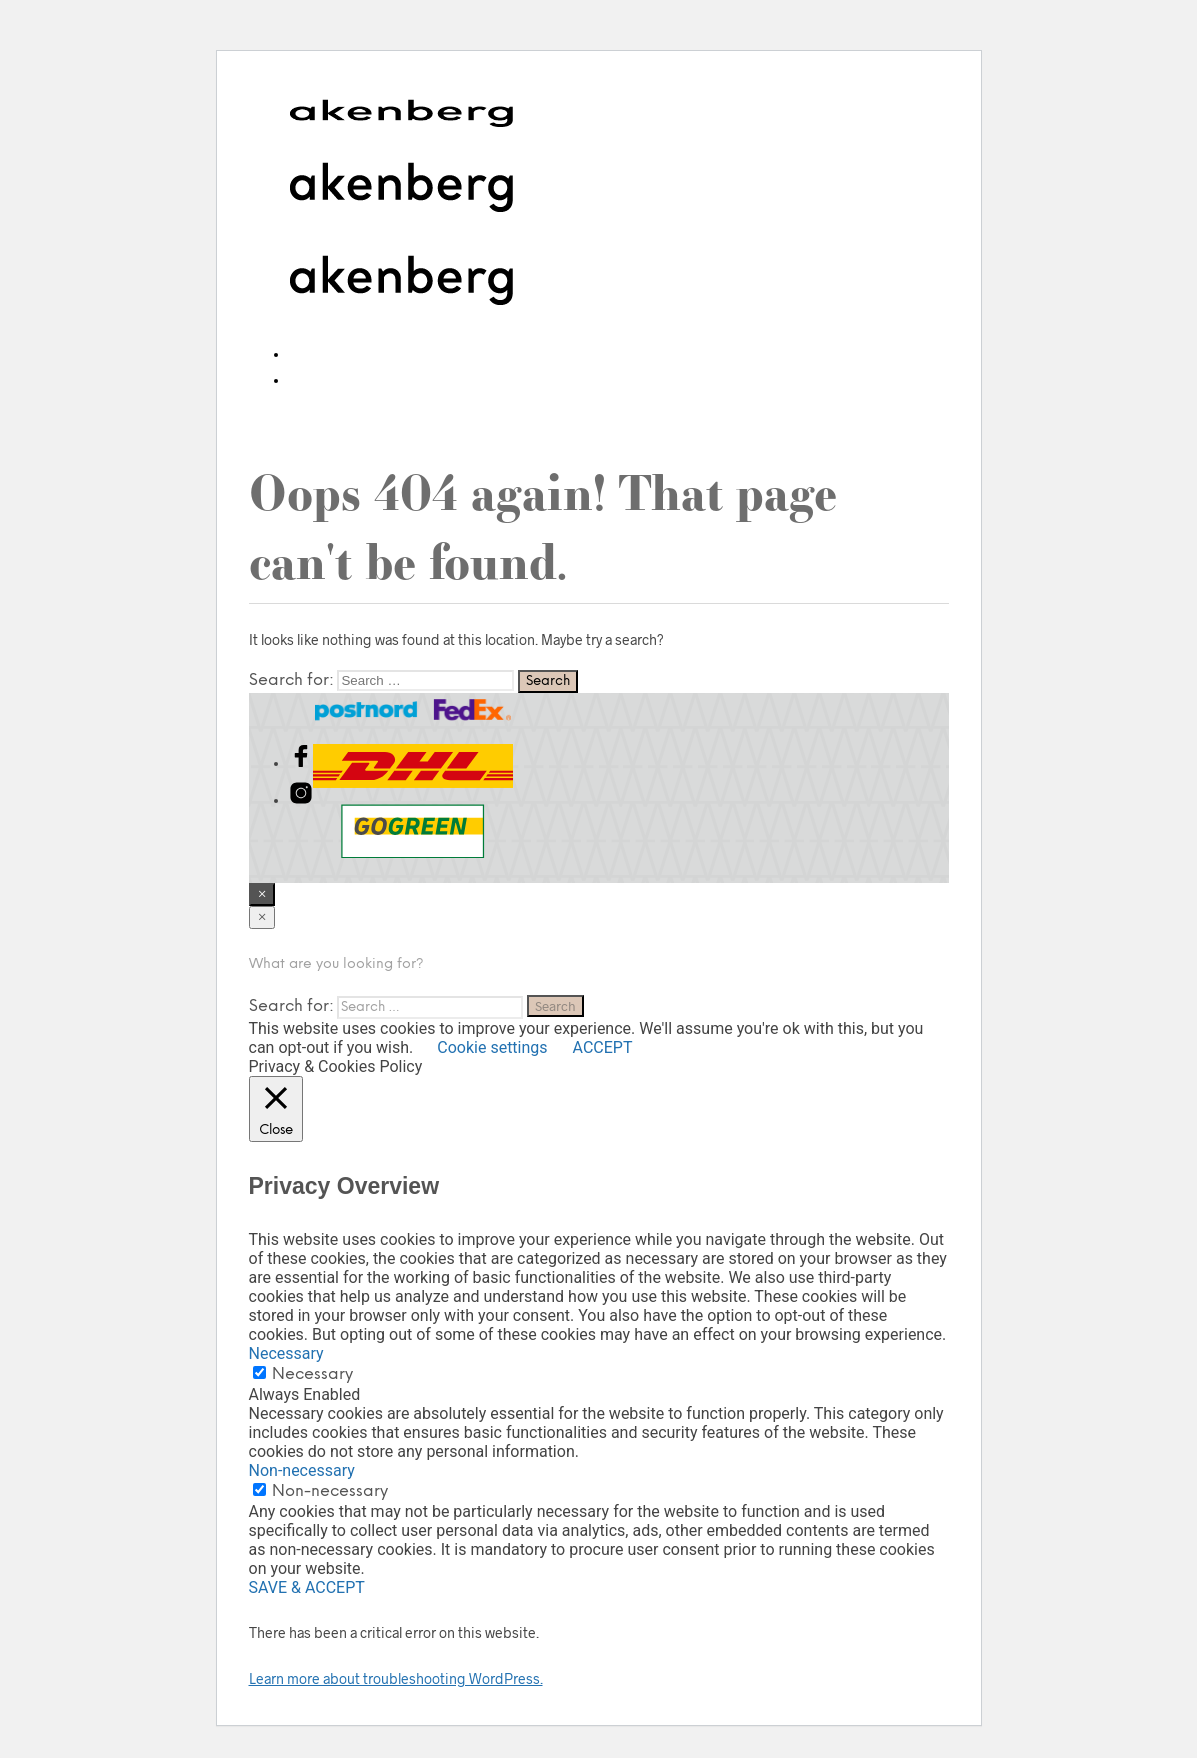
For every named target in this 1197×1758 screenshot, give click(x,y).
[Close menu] (262, 894)
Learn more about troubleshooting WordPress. (396, 1678)
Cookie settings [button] (492, 1047)
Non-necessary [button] (302, 1470)
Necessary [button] (286, 1353)
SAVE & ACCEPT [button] (307, 1587)
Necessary (312, 1374)
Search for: (291, 680)
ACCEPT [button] (603, 1047)
